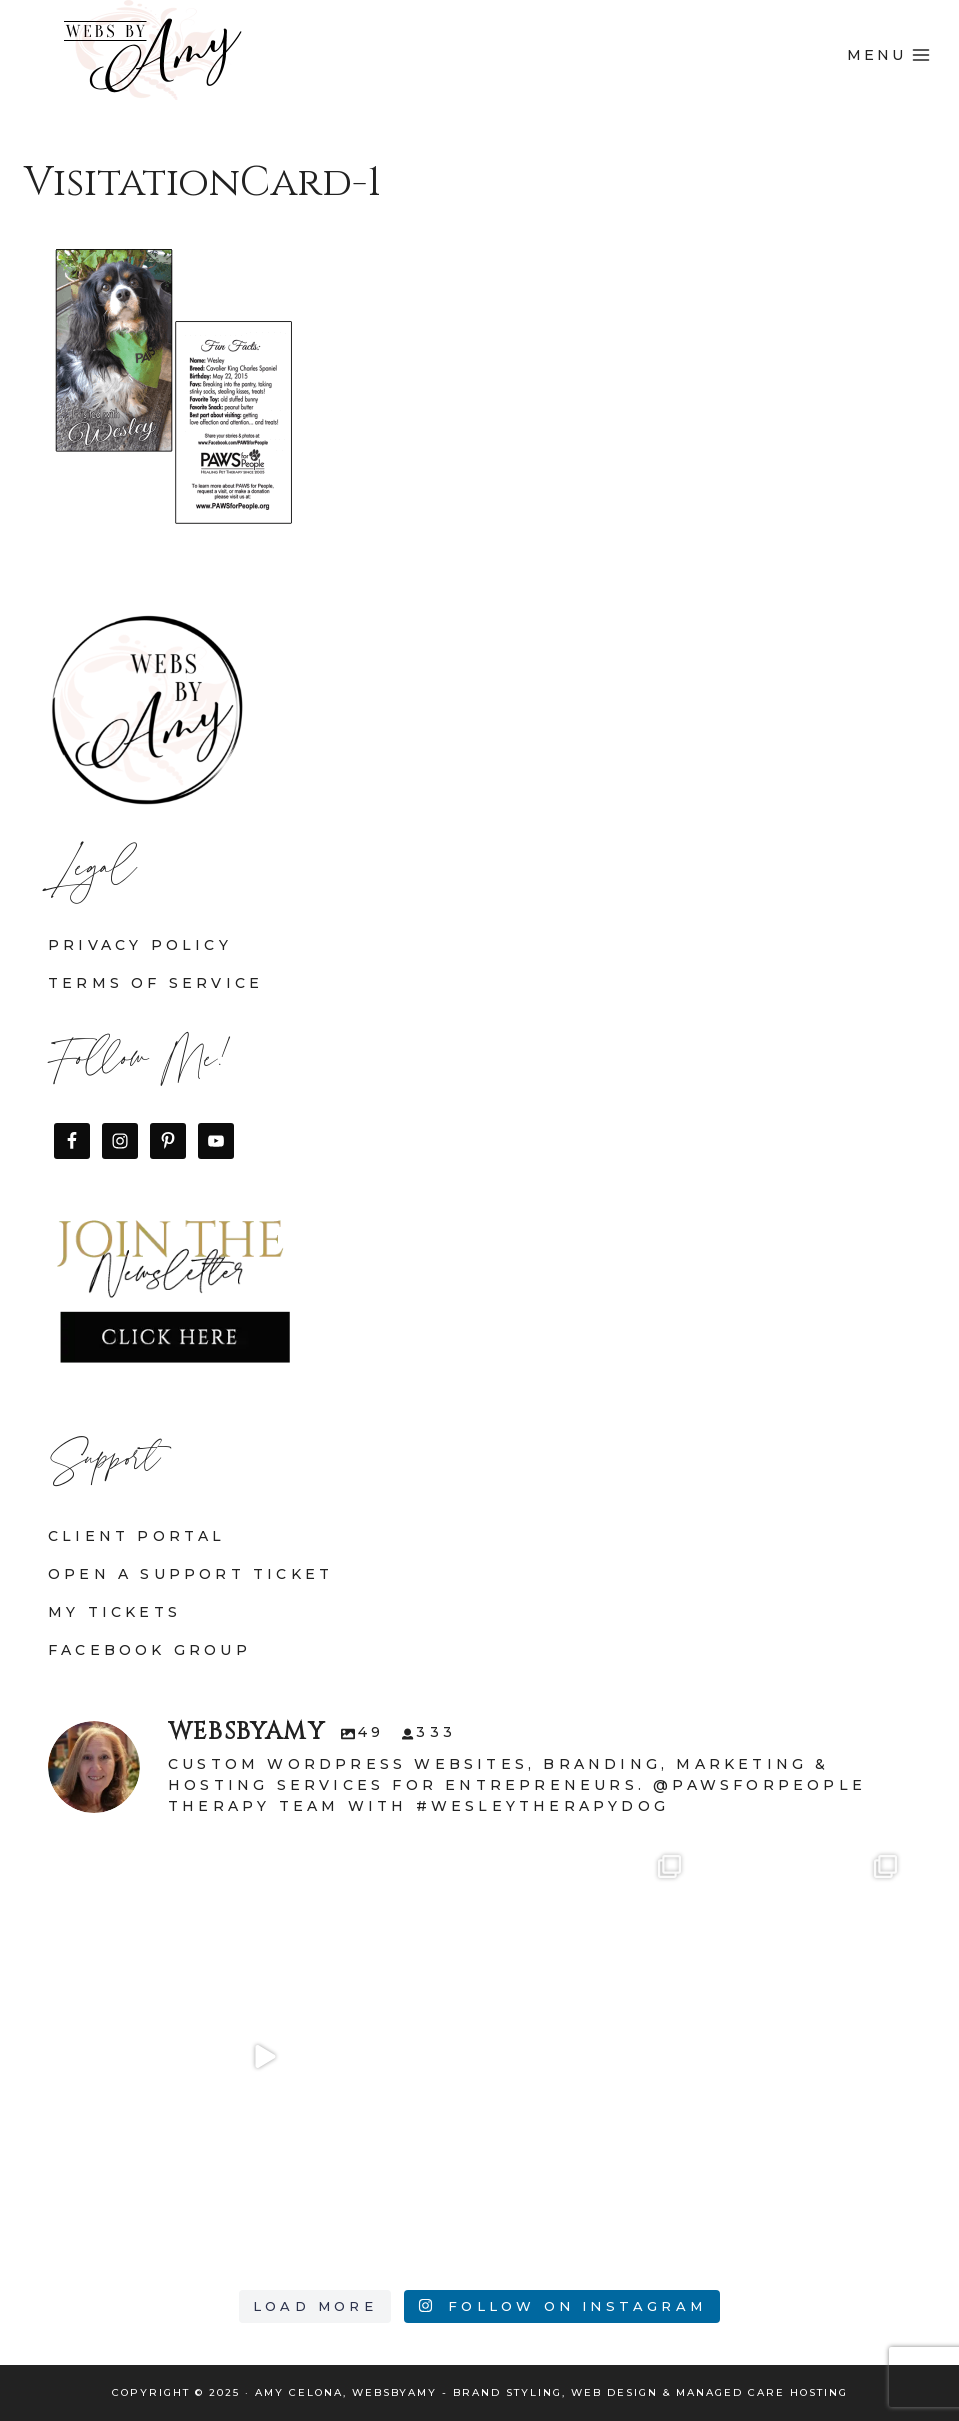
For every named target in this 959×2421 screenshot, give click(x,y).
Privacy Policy (140, 945)
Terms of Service (155, 983)
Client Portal (137, 1536)
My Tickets (114, 1612)
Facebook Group (149, 1650)
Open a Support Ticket (190, 1574)
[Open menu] (889, 55)
